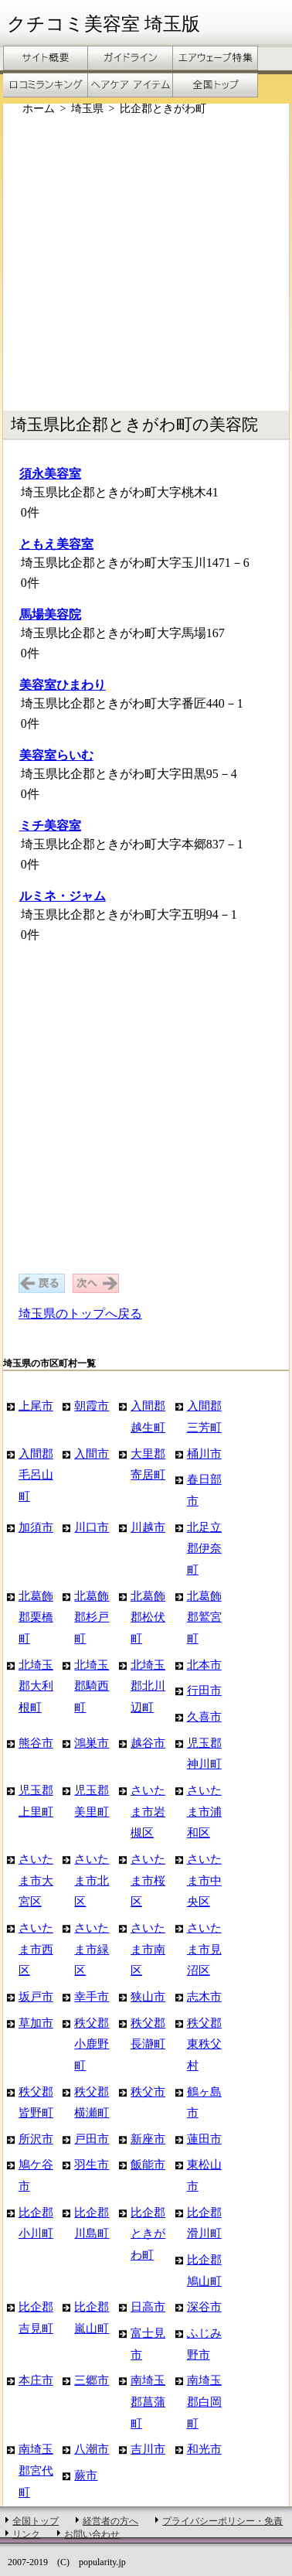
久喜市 (204, 1716)
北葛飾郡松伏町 (148, 1617)
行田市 (204, 1690)
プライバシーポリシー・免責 (222, 2521)
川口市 (91, 1527)
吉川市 (148, 2448)
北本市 (204, 1664)
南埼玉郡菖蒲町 (148, 2401)
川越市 (148, 1527)
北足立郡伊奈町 (204, 1548)
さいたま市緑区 (91, 1949)
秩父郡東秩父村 (204, 2044)
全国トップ (35, 2521)
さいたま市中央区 (204, 1880)
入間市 (91, 1453)
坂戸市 (36, 1996)
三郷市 (91, 2380)
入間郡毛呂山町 (36, 1475)
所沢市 (36, 2138)
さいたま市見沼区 (204, 1949)
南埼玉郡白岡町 (204, 2401)
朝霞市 (91, 1405)
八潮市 (91, 2448)
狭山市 (148, 1996)
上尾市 (36, 1405)
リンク (26, 2534)
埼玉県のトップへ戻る (80, 1313)
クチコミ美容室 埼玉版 (103, 24)
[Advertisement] (145, 263)
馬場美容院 (50, 614)
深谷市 (204, 2306)
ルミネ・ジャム (62, 895)
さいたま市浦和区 (204, 1811)
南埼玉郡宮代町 (36, 2470)
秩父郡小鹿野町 (91, 2044)
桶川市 (204, 1453)
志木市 (204, 1996)
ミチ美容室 (50, 825)
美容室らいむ (56, 755)
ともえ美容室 (56, 544)
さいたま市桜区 (148, 1880)
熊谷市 (36, 1742)
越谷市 (148, 1742)
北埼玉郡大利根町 (36, 1686)
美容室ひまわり (62, 684)
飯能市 (148, 2164)
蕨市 (85, 2475)
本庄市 (36, 2380)
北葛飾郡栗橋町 (36, 1617)
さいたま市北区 (91, 1880)
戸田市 (91, 2138)
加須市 (36, 1527)
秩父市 (148, 2091)
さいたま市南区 (148, 1949)
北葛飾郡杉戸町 (91, 1617)
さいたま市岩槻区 (148, 1811)
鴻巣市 (91, 1742)
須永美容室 (50, 473)
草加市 (36, 2022)
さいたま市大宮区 (36, 1880)
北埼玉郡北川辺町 (148, 1686)
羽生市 (91, 2164)
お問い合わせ (92, 2534)
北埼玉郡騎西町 (91, 1686)
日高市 (148, 2306)
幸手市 (91, 1996)
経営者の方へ (110, 2521)
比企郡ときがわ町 (148, 2233)
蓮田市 (204, 2138)
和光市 (204, 2448)
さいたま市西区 (36, 1949)
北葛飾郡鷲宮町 (204, 1617)
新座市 (148, 2138)
